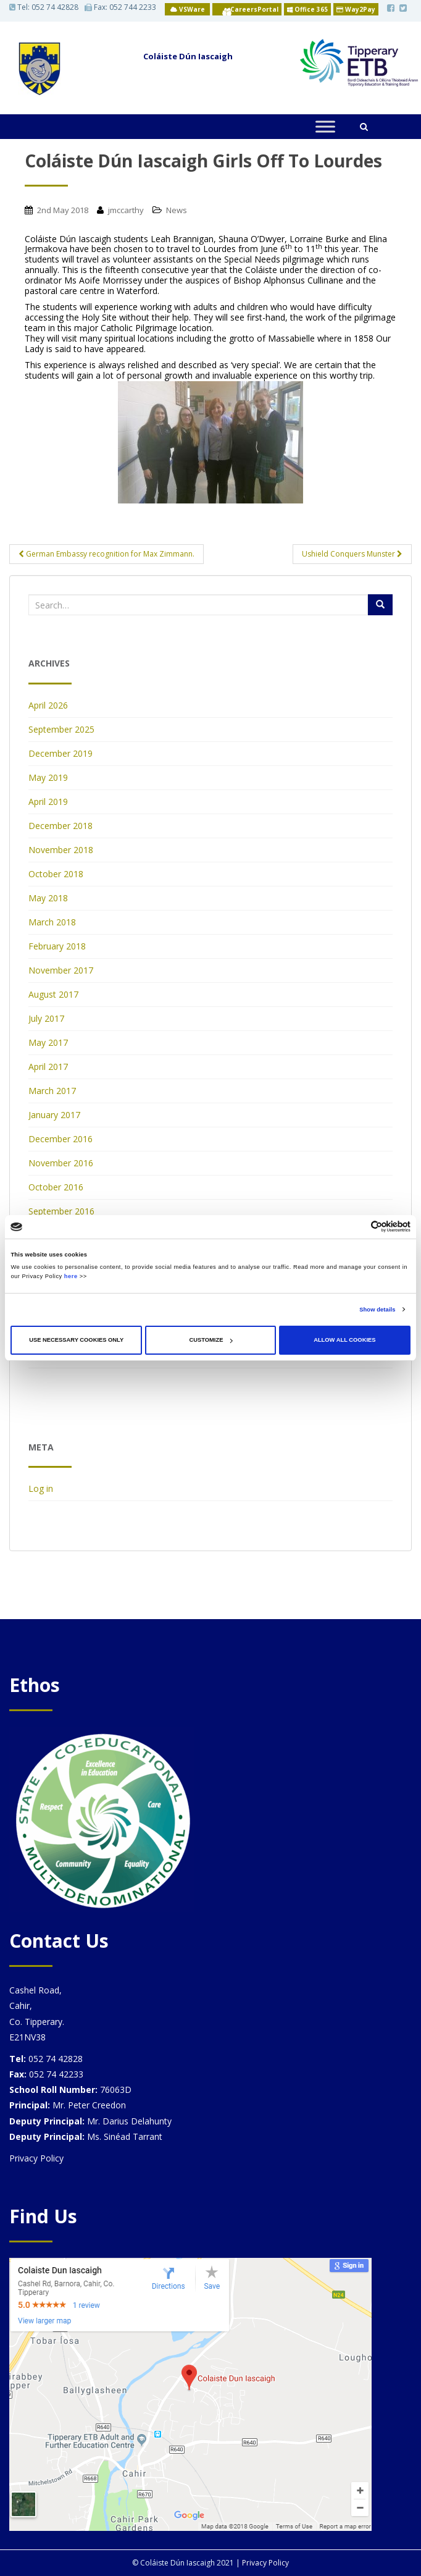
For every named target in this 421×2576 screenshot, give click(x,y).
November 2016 (60, 1163)
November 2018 (60, 850)
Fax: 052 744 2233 (120, 7)
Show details (377, 1310)
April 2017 (48, 1066)
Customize (210, 1340)
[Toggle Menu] (325, 126)
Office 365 (307, 9)
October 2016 (55, 1187)
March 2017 (52, 1090)
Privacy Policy (36, 2158)
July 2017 (46, 1018)
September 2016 (61, 1211)
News (176, 210)
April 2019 (48, 801)
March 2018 (52, 922)
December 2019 (60, 753)
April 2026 (48, 705)
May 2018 (48, 898)
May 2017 (48, 1042)
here (71, 1276)
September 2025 (61, 729)
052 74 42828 (54, 7)
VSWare (187, 9)
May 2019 (48, 777)
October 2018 (55, 874)
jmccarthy (126, 210)
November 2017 (60, 970)
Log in (40, 1488)
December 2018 (60, 825)
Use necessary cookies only (76, 1340)
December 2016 (60, 1139)
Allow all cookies (344, 1340)
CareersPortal (254, 9)
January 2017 (54, 1115)
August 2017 (53, 994)
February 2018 (57, 946)
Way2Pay (355, 9)
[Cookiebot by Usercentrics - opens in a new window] (356, 1226)
